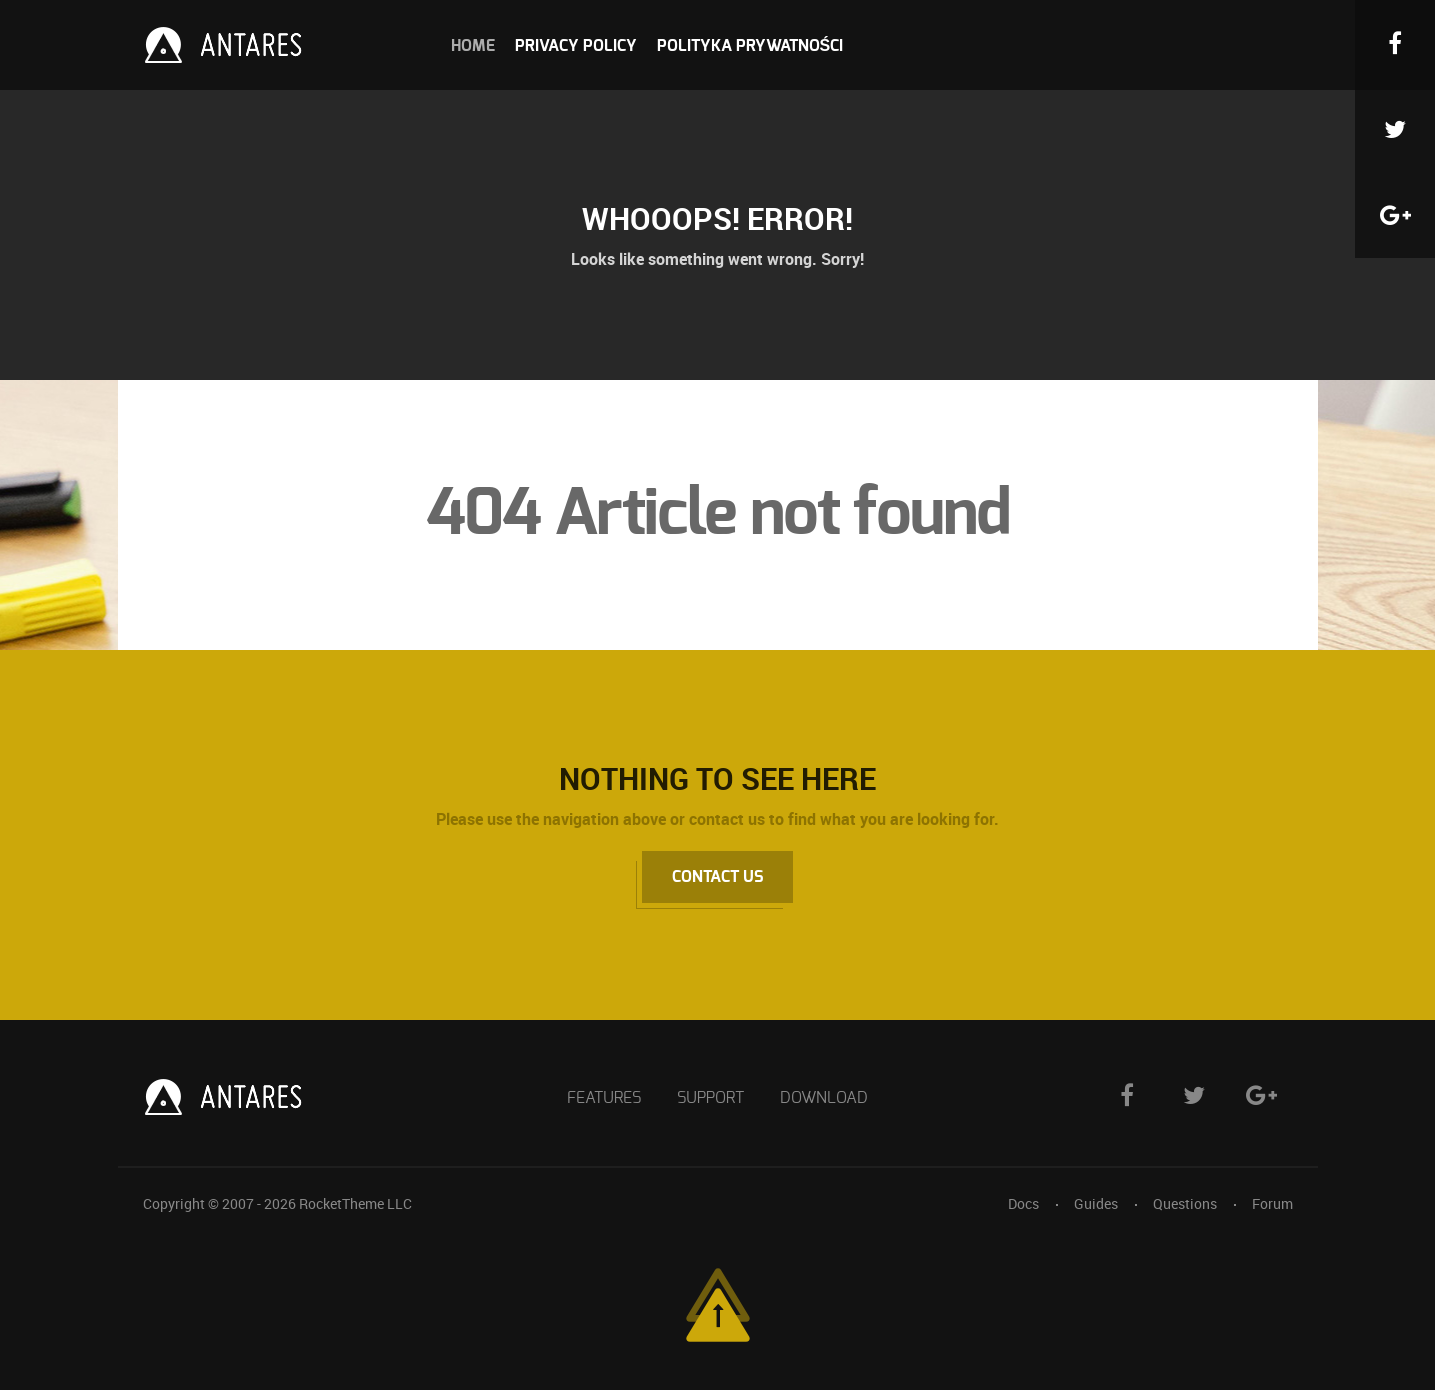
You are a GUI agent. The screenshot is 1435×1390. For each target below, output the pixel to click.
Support (710, 1098)
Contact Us (717, 877)
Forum (1272, 1203)
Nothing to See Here (717, 778)
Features (604, 1098)
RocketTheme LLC (355, 1203)
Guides (1096, 1203)
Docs (1023, 1203)
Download (824, 1098)
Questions (1185, 1203)
